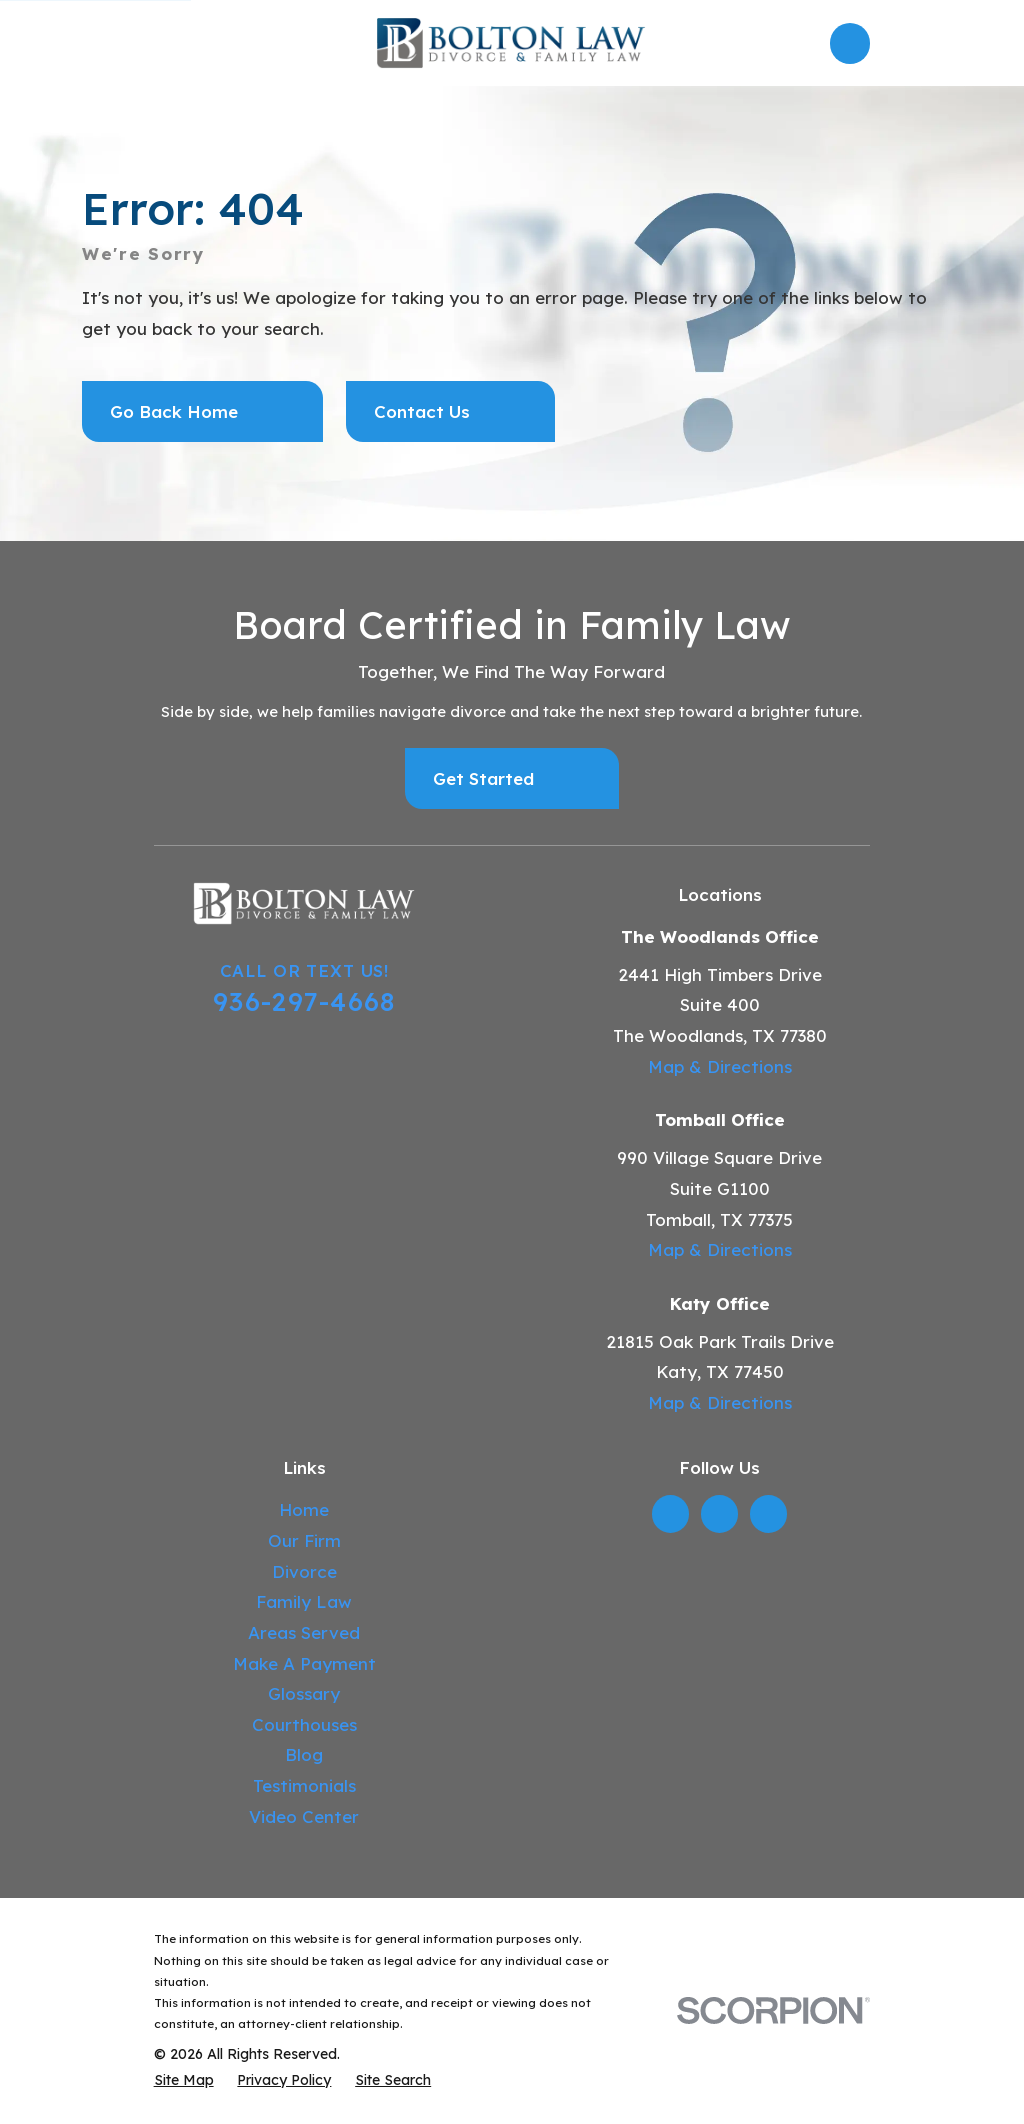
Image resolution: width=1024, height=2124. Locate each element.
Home (304, 1509)
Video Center (304, 1816)
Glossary (304, 1693)
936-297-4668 (304, 1001)
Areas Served (304, 1632)
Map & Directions (720, 1066)
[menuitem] (184, 2081)
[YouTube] (768, 1514)
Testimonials (304, 1785)
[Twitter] (719, 1514)
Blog (304, 1754)
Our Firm (304, 1540)
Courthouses (304, 1724)
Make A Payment (304, 1663)
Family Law (304, 1601)
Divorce (304, 1571)
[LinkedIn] (671, 1514)
